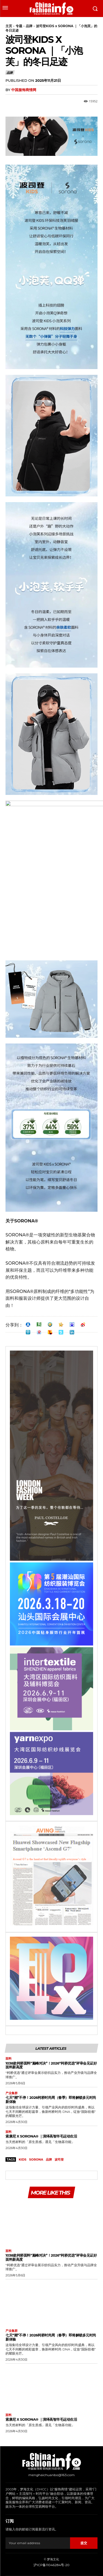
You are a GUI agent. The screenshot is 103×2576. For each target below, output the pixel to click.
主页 (8, 26)
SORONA (36, 2159)
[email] (37, 2543)
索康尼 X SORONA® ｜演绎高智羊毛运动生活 (41, 2136)
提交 (83, 2543)
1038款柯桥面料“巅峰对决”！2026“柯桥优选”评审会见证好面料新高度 (51, 2065)
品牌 (29, 26)
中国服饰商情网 (23, 90)
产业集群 (11, 2093)
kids (22, 2159)
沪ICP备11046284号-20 (51, 2565)
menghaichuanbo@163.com (51, 2475)
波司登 (59, 2159)
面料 (8, 2058)
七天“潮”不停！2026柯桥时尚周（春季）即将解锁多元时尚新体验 (50, 2099)
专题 (19, 26)
